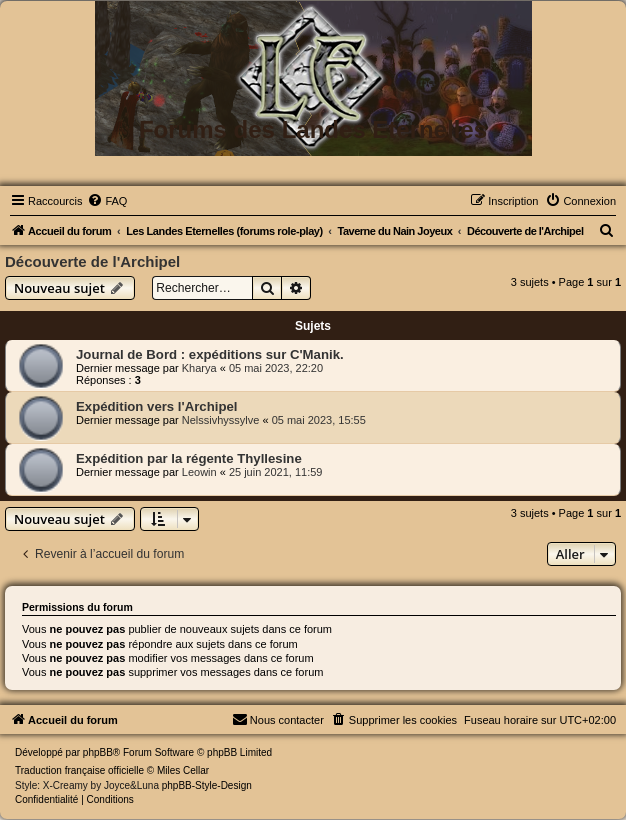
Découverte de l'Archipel (92, 261)
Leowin (199, 472)
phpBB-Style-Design (207, 785)
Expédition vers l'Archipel (156, 406)
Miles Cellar (183, 770)
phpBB (98, 752)
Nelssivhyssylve (221, 420)
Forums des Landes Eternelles (313, 129)
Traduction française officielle (79, 770)
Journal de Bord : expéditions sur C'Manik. (210, 354)
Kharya (199, 368)
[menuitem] (107, 201)
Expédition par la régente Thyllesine (189, 458)
